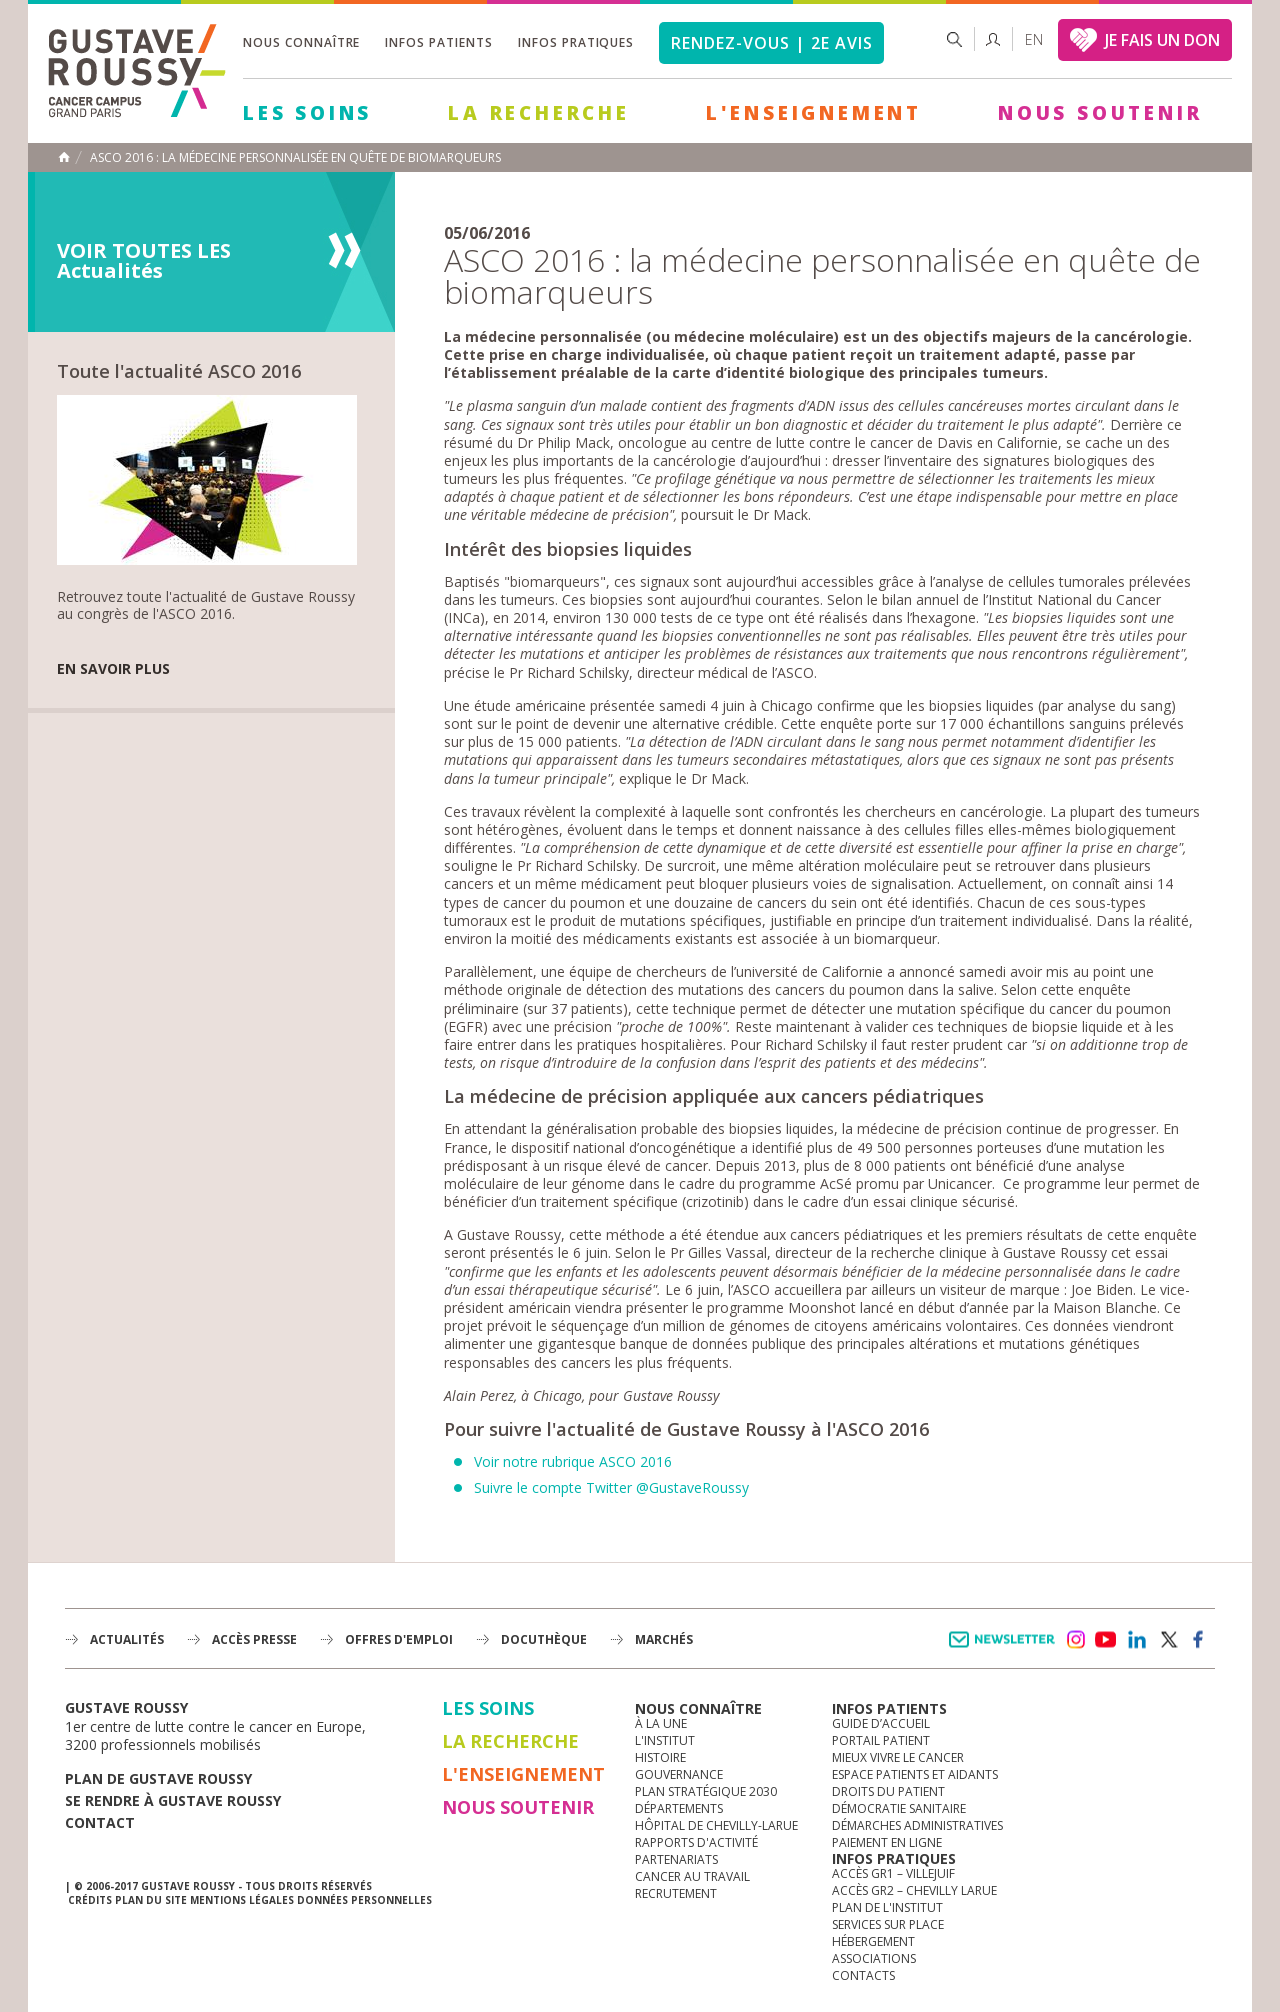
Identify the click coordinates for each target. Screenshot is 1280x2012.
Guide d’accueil (881, 1723)
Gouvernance (679, 1774)
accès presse (254, 1639)
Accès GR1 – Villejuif (893, 1873)
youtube (1106, 1640)
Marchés (664, 1639)
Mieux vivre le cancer (898, 1757)
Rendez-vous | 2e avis (771, 43)
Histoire (660, 1757)
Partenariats (676, 1859)
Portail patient (881, 1740)
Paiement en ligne (887, 1842)
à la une (661, 1723)
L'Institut (665, 1740)
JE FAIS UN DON (1162, 40)
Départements (679, 1808)
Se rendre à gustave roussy (173, 1800)
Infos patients (438, 42)
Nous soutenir (1100, 113)
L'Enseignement (814, 113)
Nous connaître (301, 42)
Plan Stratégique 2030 (706, 1791)
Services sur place (888, 1924)
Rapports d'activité (696, 1842)
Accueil (64, 157)
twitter (1168, 1640)
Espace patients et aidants (915, 1774)
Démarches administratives (917, 1825)
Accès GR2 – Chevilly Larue (914, 1890)
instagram (1075, 1640)
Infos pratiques (576, 42)
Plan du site (151, 1900)
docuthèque (544, 1639)
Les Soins (307, 113)
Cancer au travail (692, 1876)
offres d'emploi (399, 1639)
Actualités (127, 1639)
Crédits (90, 1900)
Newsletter (1005, 1649)
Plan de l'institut (887, 1907)
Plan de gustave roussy (158, 1778)
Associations (874, 1958)
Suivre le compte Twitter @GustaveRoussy (611, 1487)
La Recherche (539, 113)
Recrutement (676, 1893)
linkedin (1137, 1640)
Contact (100, 1822)
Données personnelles (364, 1900)
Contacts (863, 1975)
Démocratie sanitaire (899, 1808)
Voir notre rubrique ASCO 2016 (573, 1461)
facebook (1199, 1640)
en (1034, 39)
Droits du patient (888, 1791)
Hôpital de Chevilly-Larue (716, 1825)
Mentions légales (242, 1900)
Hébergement (873, 1941)
